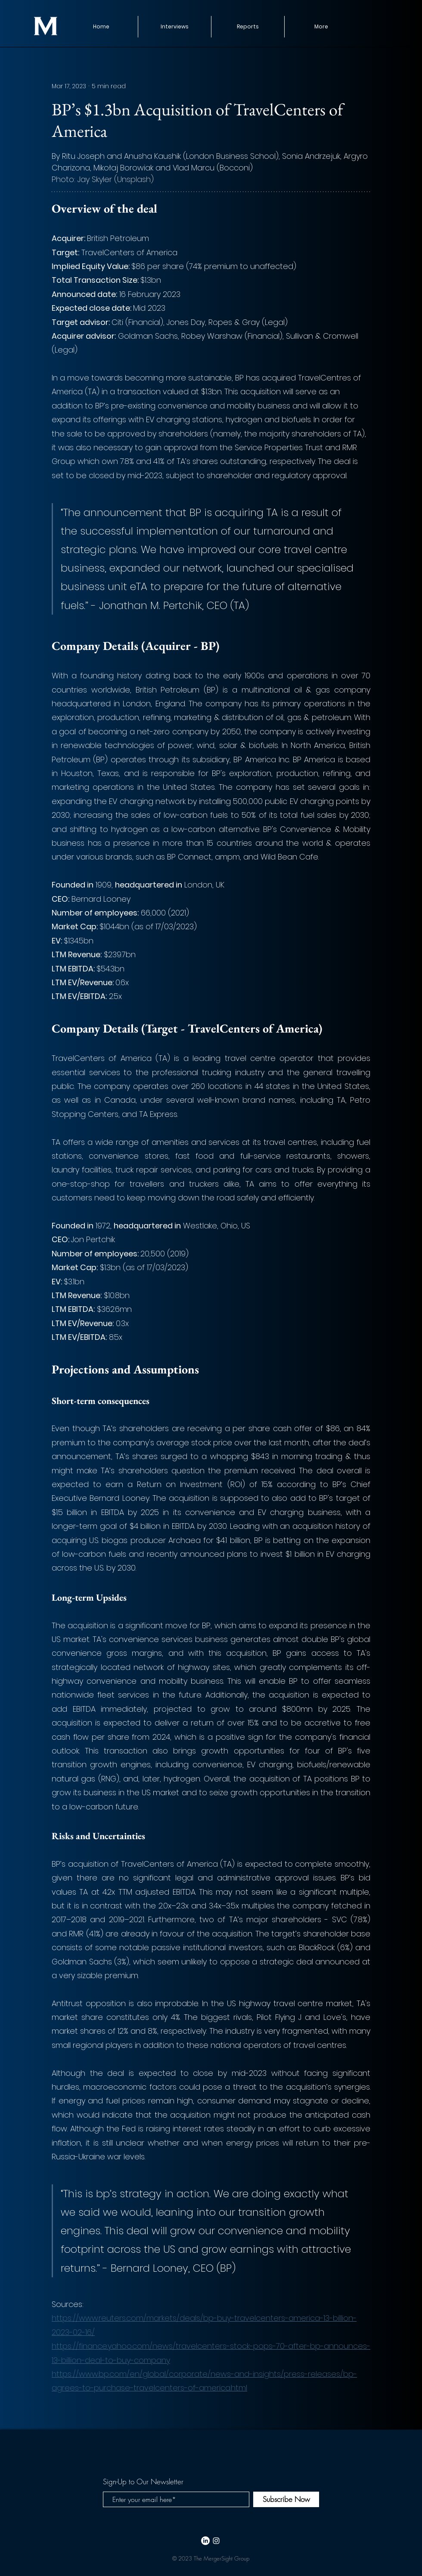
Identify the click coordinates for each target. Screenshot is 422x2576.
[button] (247, 26)
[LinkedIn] (205, 2540)
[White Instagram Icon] (216, 2540)
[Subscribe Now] (286, 2499)
